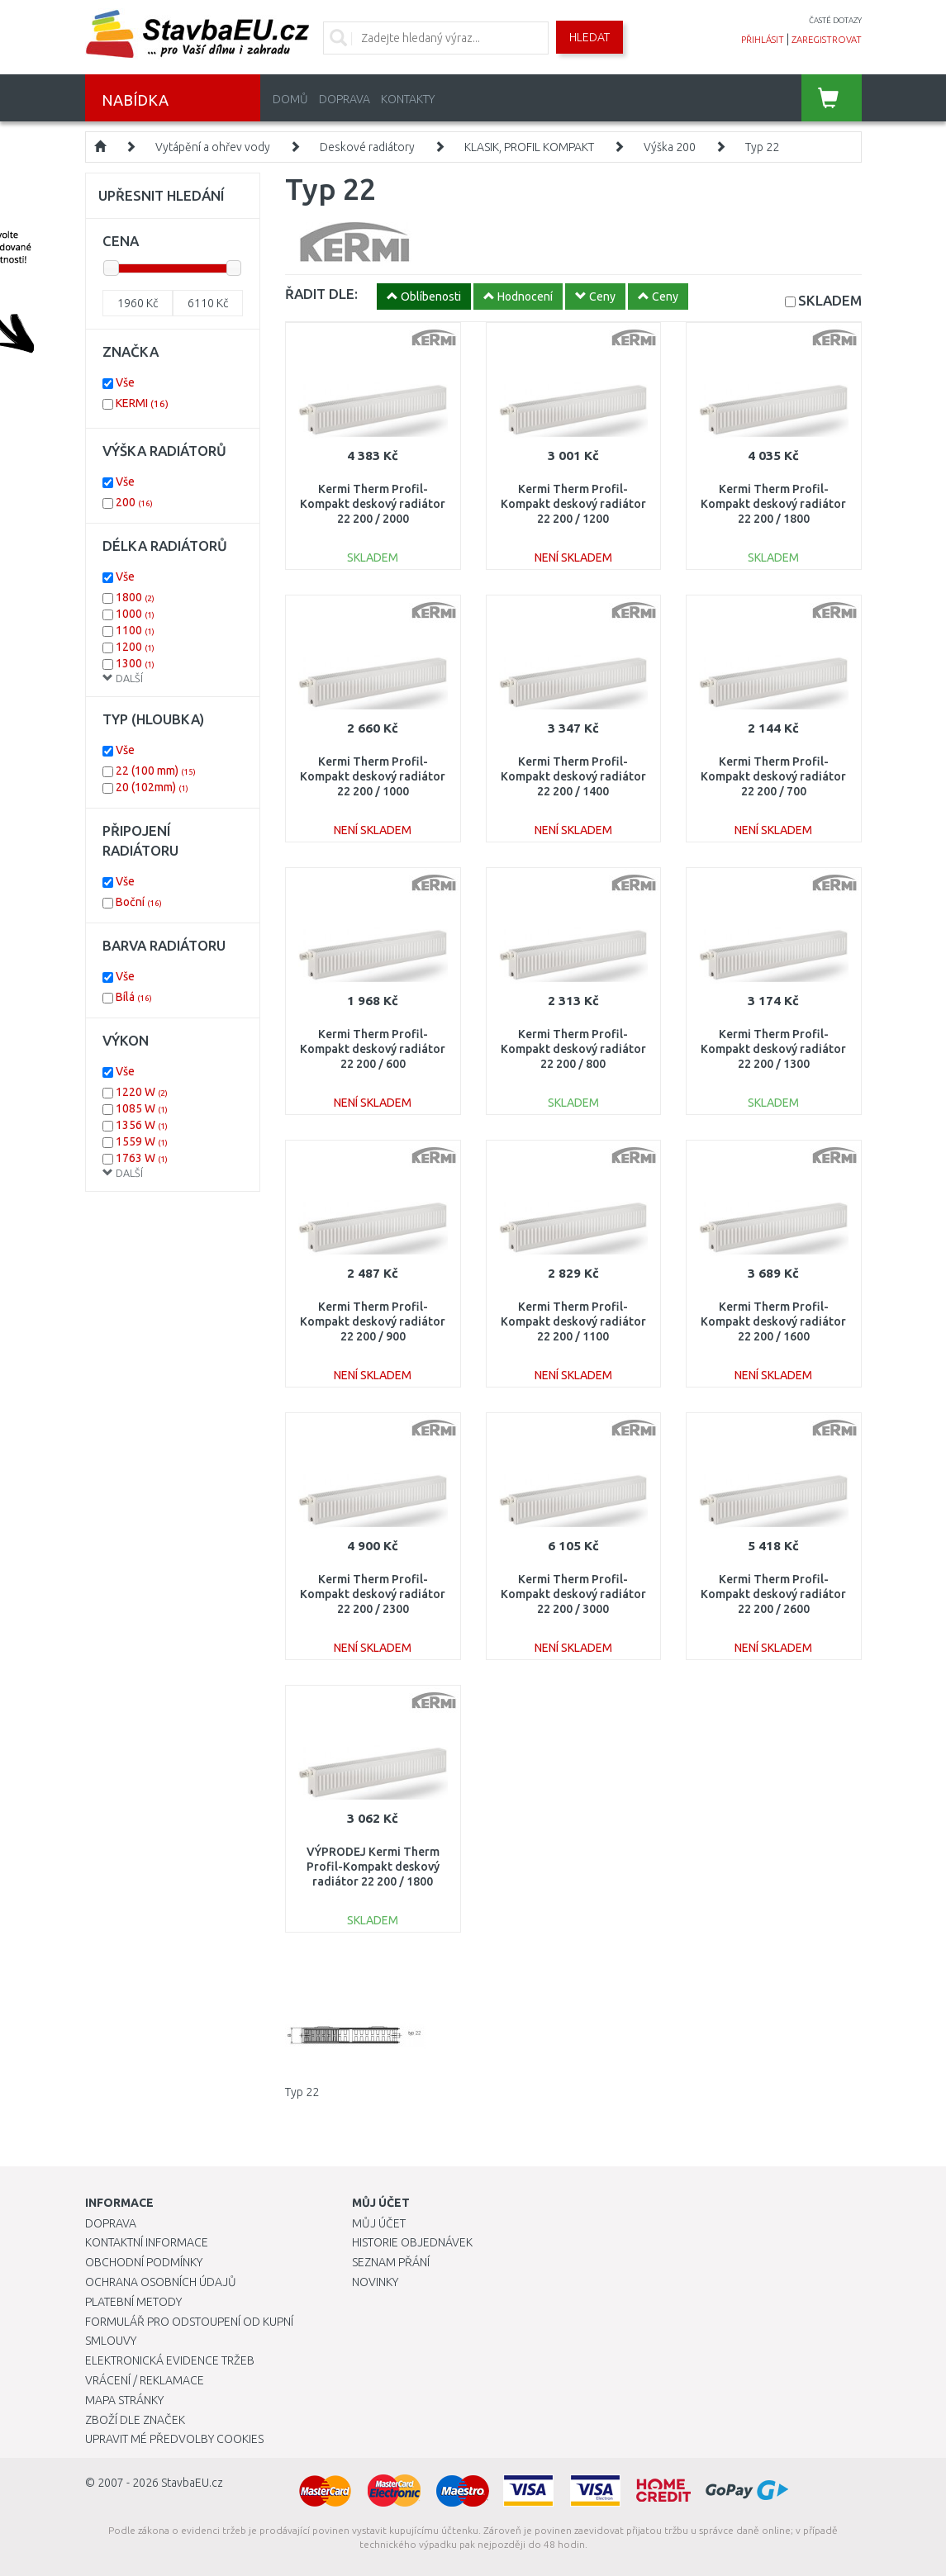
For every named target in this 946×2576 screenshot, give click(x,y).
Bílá (134, 996)
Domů (290, 99)
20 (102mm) (152, 787)
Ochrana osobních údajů (160, 2282)
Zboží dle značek (135, 2420)
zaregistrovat (827, 40)
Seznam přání (391, 2262)
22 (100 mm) (156, 770)
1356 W (142, 1124)
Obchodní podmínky (143, 2262)
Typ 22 (762, 147)
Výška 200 (670, 147)
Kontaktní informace (146, 2242)
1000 (135, 613)
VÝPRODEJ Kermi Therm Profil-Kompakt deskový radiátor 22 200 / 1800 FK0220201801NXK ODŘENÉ (373, 1882)
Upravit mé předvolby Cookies (174, 2439)
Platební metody (133, 2301)
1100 (135, 630)
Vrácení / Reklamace (144, 2380)
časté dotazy (835, 20)
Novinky (375, 2282)
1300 (135, 663)
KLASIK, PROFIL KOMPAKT (529, 147)
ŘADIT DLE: (321, 293)
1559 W (142, 1141)
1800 (135, 597)
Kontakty (408, 99)
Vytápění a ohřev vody (212, 147)
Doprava (344, 99)
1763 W (142, 1158)
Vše (125, 382)
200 (134, 502)
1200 (135, 646)
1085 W (142, 1108)
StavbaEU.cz (192, 2482)
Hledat (589, 37)
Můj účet (379, 2223)
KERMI (142, 403)
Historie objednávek (412, 2242)
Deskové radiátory (367, 147)
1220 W (142, 1091)
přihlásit (762, 40)
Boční (139, 901)
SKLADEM (830, 300)
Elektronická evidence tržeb (169, 2360)
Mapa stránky (124, 2400)
